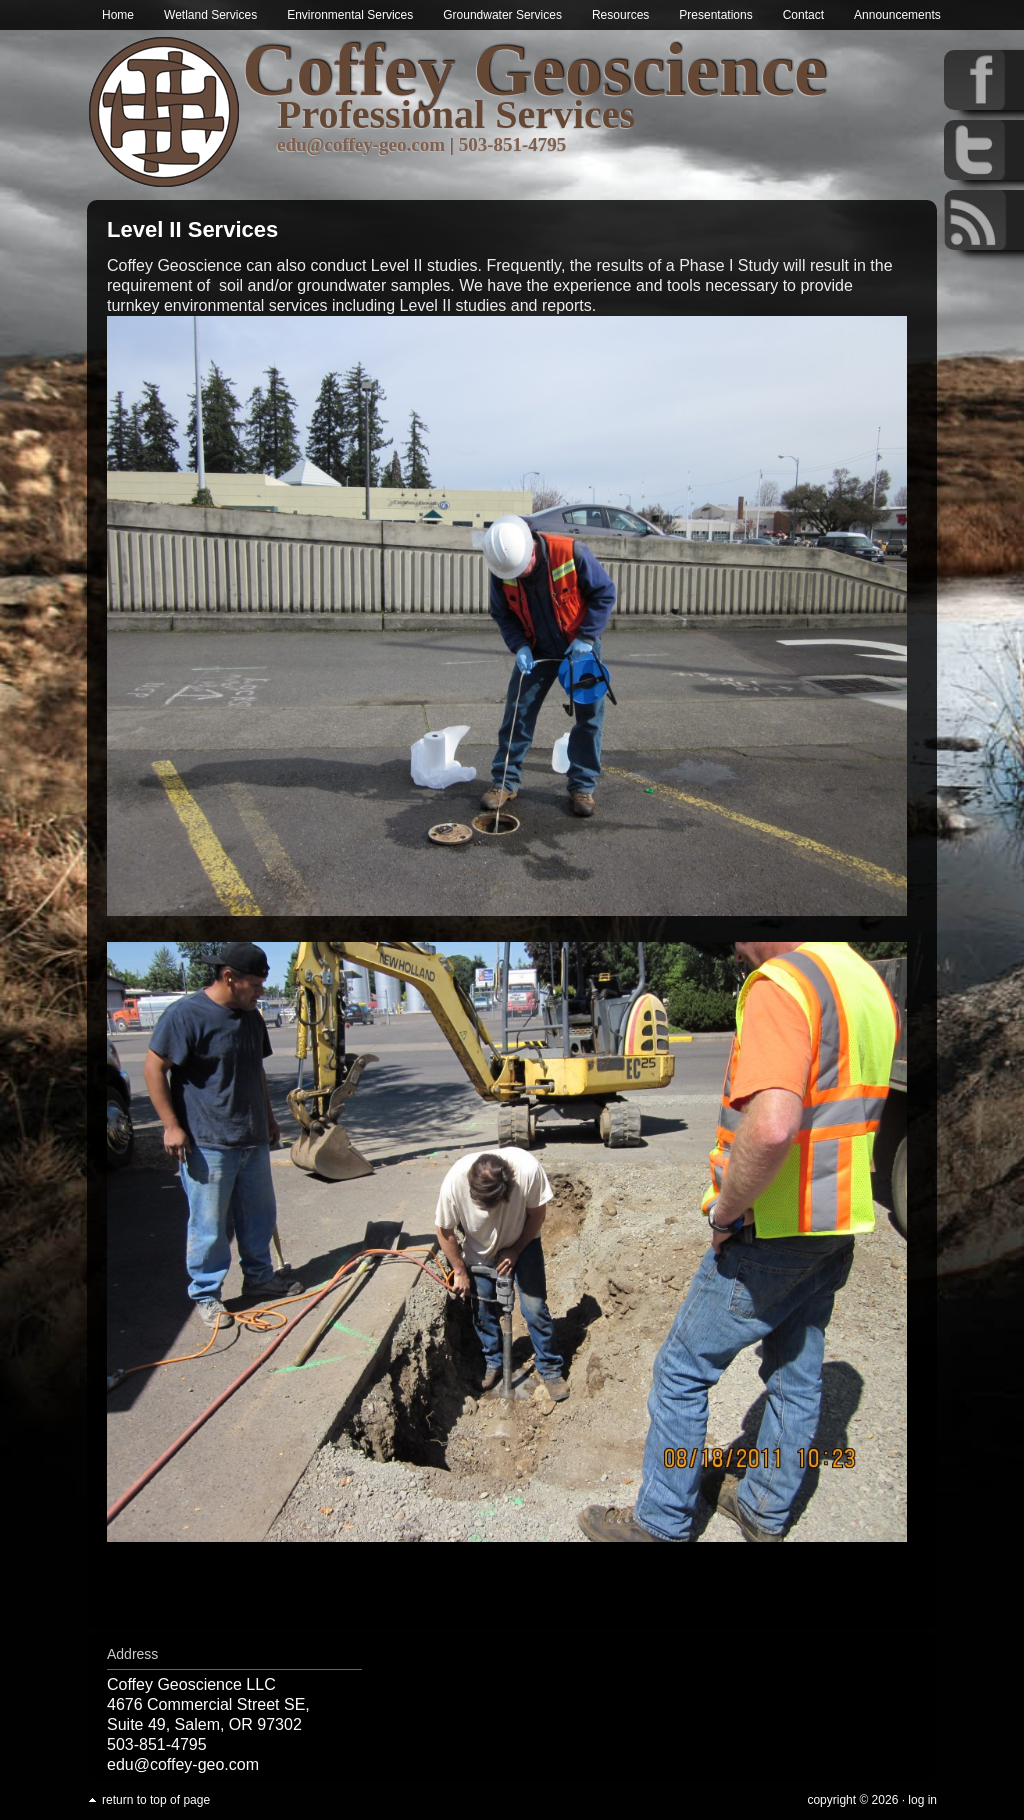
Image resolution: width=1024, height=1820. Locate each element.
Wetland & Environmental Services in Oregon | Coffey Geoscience (164, 112)
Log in (922, 1800)
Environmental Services (350, 15)
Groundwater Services (502, 15)
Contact (803, 15)
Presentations (715, 15)
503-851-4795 (513, 144)
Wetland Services (210, 15)
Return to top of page (156, 1800)
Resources (620, 15)
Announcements (897, 15)
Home (118, 15)
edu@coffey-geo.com (361, 144)
